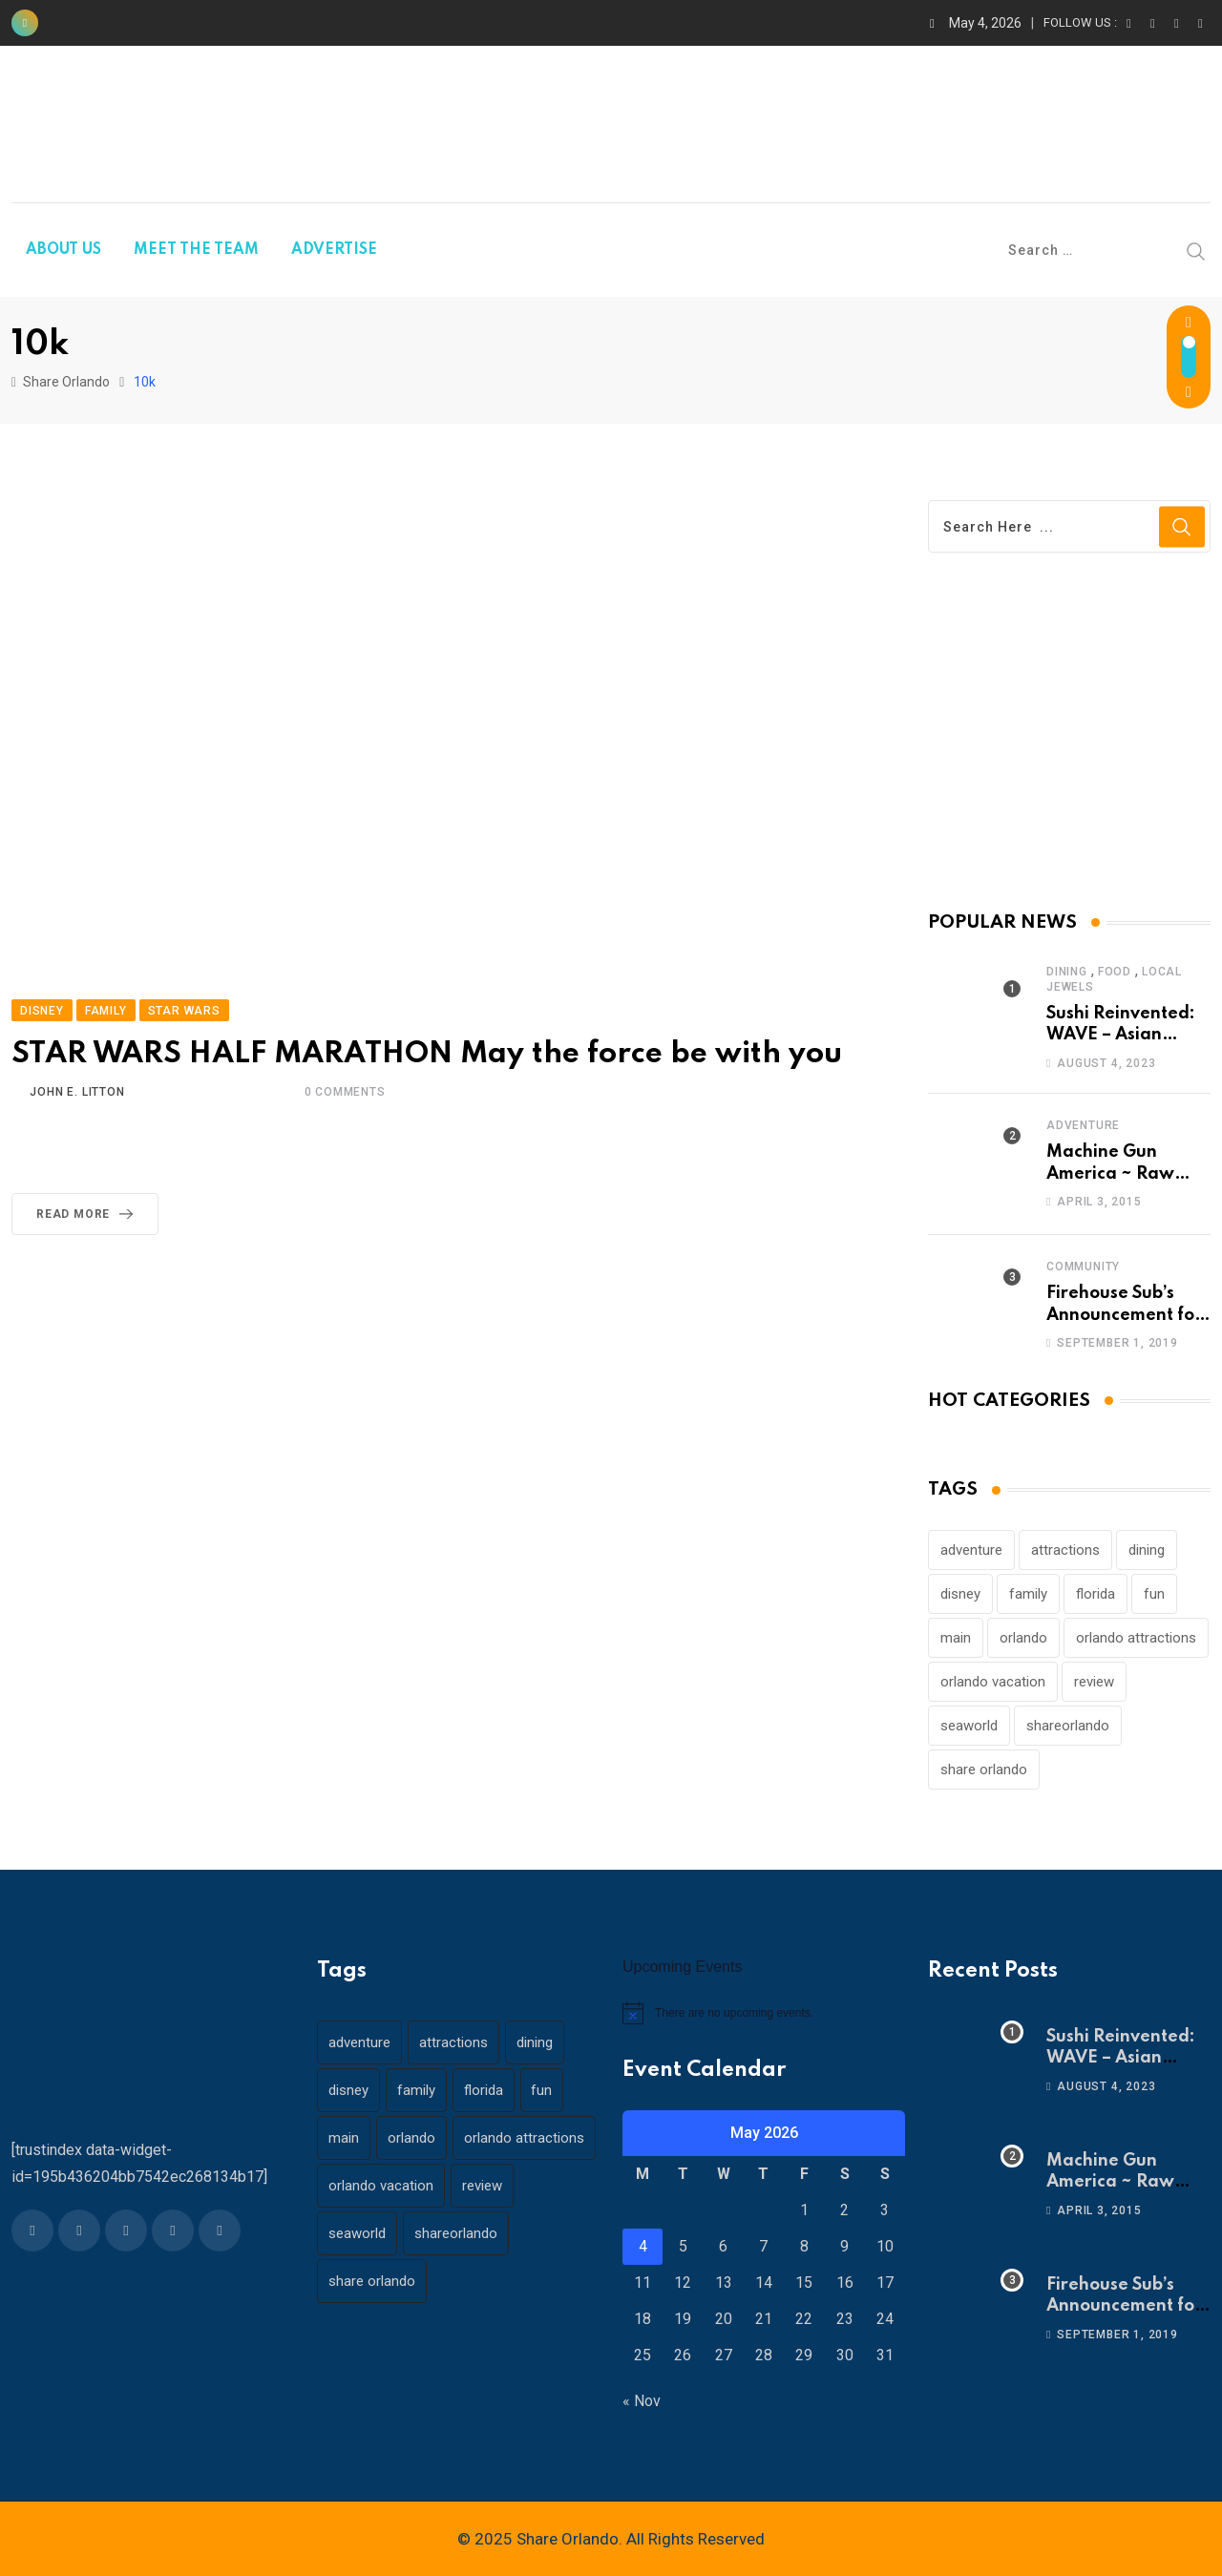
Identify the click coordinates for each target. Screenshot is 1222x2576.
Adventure (1083, 1125)
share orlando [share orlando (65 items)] (983, 1769)
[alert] (763, 2012)
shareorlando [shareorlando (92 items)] (1067, 1725)
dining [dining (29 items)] (1146, 1550)
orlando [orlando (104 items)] (1023, 1637)
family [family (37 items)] (1028, 1593)
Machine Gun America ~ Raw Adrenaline (1110, 1173)
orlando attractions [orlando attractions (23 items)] (1136, 1637)
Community (1083, 1266)
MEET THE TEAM (196, 250)
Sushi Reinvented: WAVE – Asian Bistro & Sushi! (1120, 1035)
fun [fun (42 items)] (1154, 1593)
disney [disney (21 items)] (960, 1593)
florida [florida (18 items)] (1095, 1593)
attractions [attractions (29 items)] (1065, 1550)
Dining (1066, 971)
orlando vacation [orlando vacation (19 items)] (992, 1681)
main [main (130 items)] (955, 1637)
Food (1114, 971)
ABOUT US (63, 250)
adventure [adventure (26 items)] (971, 1550)
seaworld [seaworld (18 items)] (969, 1725)
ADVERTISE (334, 250)
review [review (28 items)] (1094, 1681)
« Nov (641, 2401)
